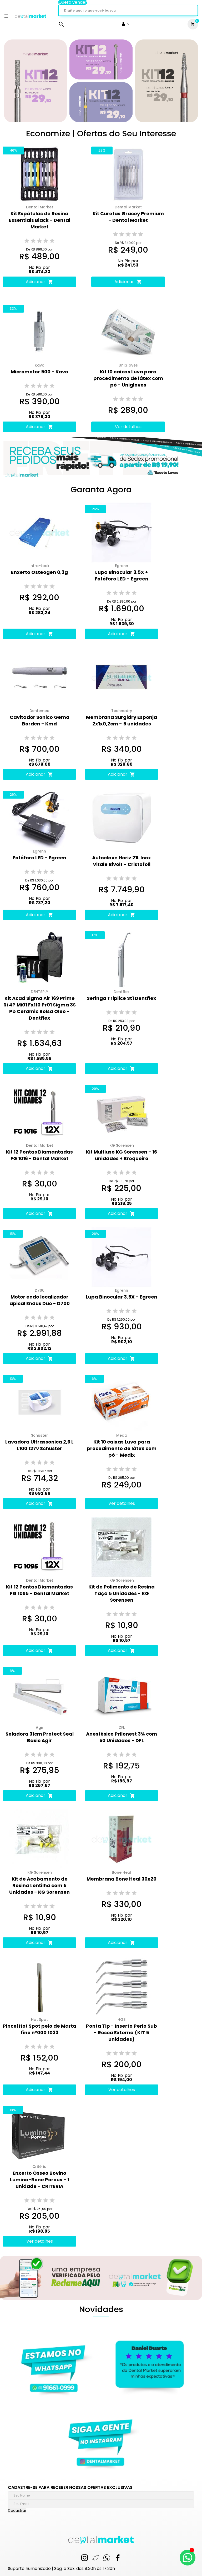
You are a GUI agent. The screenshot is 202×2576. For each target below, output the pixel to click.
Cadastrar (17, 2510)
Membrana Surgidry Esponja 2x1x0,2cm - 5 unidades (121, 720)
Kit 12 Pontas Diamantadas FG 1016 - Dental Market (39, 1155)
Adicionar (39, 282)
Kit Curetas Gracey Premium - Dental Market (128, 216)
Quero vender (72, 2)
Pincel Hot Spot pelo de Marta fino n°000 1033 (39, 2029)
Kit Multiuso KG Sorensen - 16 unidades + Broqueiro (121, 1155)
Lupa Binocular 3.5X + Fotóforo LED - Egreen (121, 575)
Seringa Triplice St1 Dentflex (121, 998)
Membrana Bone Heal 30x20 (121, 1879)
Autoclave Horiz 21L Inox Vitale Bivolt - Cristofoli (121, 861)
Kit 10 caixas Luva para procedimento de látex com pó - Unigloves (128, 378)
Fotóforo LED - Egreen (39, 857)
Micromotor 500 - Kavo (39, 371)
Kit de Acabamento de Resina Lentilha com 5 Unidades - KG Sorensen (39, 1885)
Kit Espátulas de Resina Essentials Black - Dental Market (39, 220)
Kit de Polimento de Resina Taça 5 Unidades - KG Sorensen (121, 1593)
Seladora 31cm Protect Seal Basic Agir (40, 1737)
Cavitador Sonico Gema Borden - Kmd (39, 720)
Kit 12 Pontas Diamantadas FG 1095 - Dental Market (39, 1590)
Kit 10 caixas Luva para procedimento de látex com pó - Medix (121, 1448)
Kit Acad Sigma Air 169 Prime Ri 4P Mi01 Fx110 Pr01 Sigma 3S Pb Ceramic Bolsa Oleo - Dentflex (39, 1008)
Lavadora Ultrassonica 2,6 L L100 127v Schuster (39, 1445)
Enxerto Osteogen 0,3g (39, 572)
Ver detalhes (128, 427)
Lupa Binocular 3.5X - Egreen (121, 1297)
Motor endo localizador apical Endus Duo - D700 (39, 1300)
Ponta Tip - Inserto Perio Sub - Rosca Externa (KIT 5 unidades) (121, 2032)
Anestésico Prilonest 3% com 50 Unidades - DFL (121, 1737)
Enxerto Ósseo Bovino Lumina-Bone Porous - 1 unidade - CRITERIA (39, 2179)
